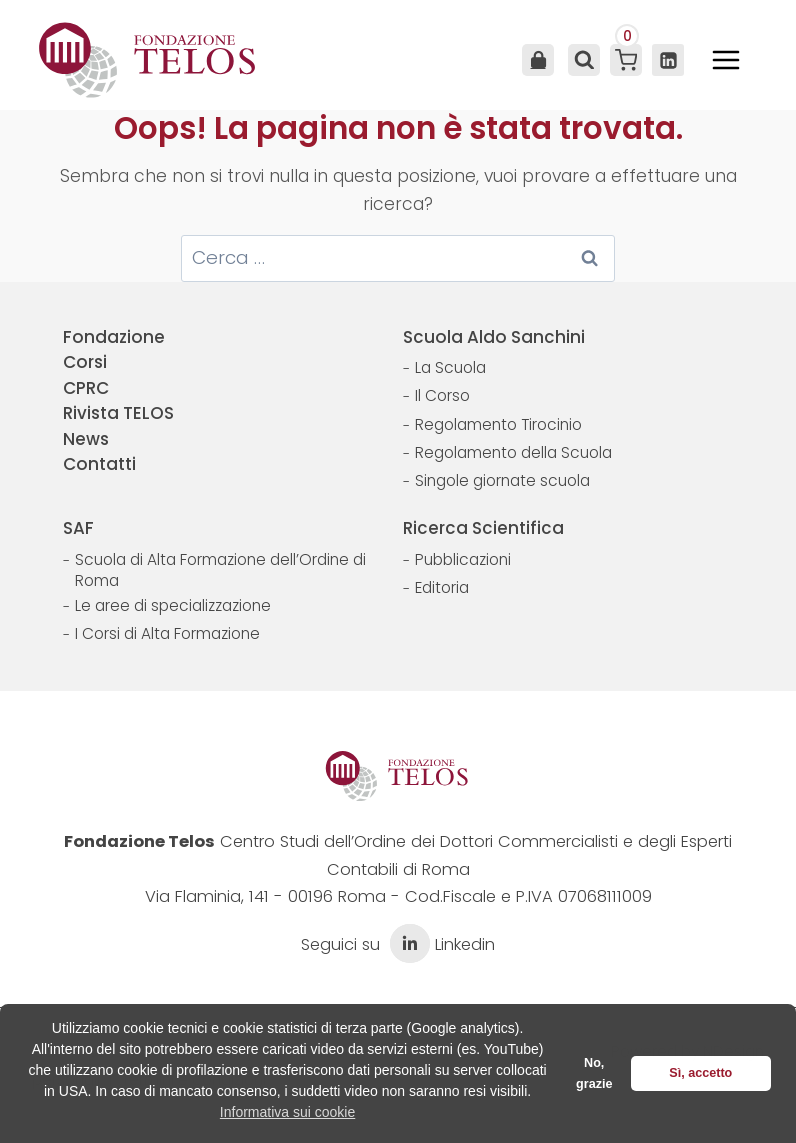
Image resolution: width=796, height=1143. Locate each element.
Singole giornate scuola (502, 480)
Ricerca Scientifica (483, 528)
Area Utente (538, 60)
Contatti (99, 464)
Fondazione (114, 337)
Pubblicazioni (463, 559)
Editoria (442, 587)
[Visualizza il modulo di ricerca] (582, 60)
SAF (78, 528)
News (86, 439)
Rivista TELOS (118, 413)
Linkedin (440, 944)
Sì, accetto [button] (700, 1073)
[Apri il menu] (726, 60)
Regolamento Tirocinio (498, 424)
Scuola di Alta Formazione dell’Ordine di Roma (220, 570)
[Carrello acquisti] (626, 60)
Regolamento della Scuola (513, 452)
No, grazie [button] (594, 1073)
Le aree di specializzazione (173, 605)
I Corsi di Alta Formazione (167, 633)
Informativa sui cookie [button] (287, 1112)
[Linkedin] (668, 60)
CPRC (86, 388)
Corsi (85, 362)
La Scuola (450, 367)
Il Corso (442, 395)
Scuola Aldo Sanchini (494, 337)
